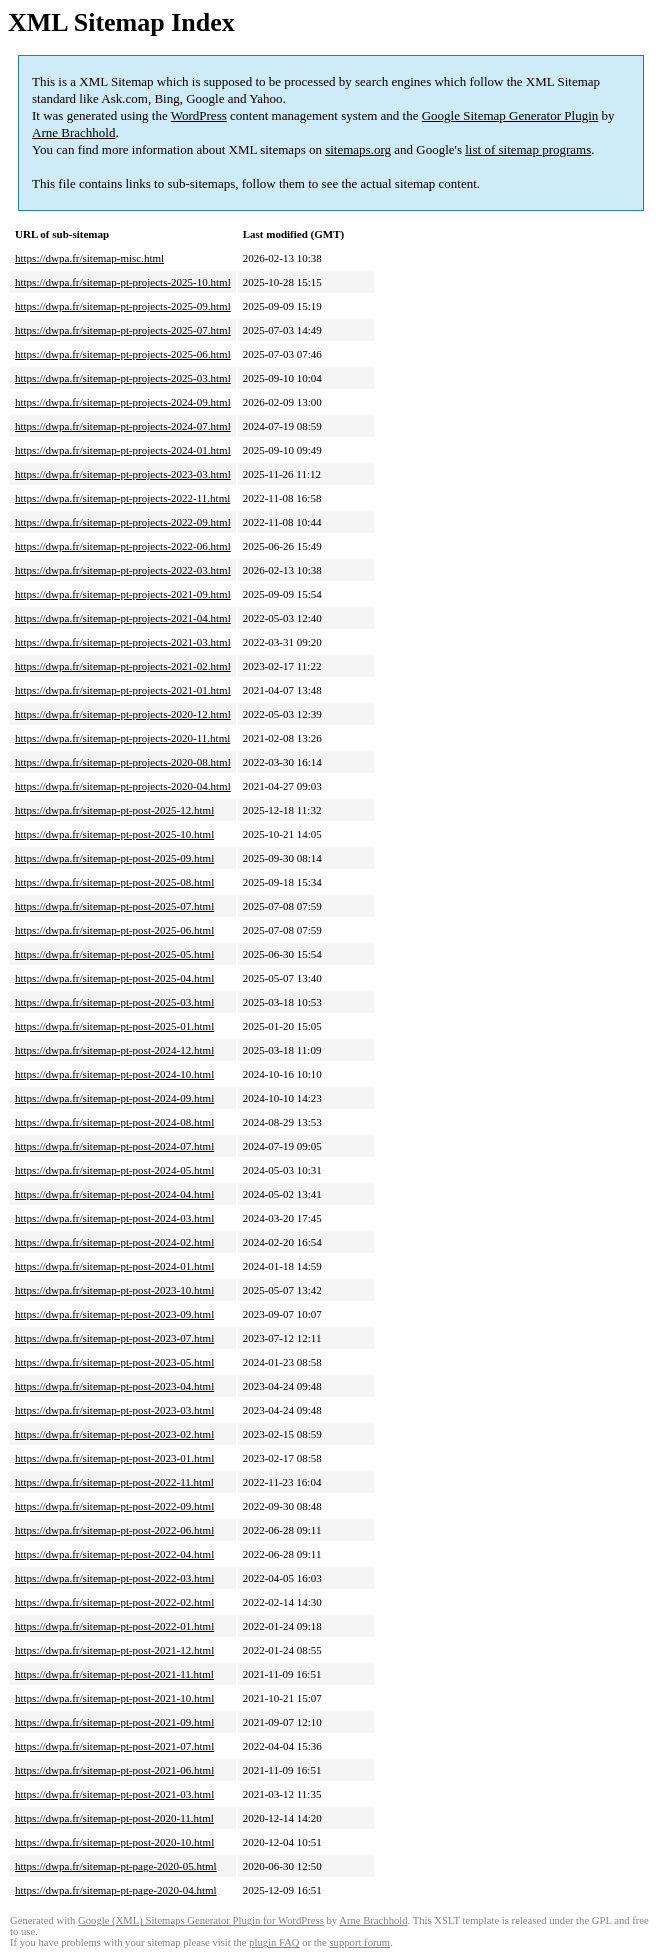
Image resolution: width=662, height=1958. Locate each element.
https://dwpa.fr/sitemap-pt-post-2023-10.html (114, 1290)
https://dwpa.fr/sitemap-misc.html (89, 258)
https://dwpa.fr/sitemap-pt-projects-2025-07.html (123, 330)
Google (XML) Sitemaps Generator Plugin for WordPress (201, 1920)
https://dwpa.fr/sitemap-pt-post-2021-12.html (114, 1650)
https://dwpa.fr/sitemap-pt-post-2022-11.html (114, 1482)
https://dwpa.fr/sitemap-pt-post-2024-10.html (114, 1074)
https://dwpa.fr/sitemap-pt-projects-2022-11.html (122, 498)
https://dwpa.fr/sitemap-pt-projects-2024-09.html (123, 402)
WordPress (199, 115)
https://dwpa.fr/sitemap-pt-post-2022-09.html (114, 1506)
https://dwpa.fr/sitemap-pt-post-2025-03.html (114, 1002)
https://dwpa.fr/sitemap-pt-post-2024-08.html (114, 1122)
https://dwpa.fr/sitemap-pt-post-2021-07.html (114, 1746)
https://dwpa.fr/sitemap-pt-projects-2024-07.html (123, 426)
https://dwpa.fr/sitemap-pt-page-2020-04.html (116, 1890)
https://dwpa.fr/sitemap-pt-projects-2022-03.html (123, 570)
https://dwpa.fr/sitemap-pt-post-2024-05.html (114, 1170)
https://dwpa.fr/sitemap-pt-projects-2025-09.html (123, 306)
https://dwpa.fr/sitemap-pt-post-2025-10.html (114, 834)
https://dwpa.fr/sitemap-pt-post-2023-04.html (114, 1386)
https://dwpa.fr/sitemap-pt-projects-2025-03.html (123, 378)
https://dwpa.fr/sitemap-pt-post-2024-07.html (114, 1146)
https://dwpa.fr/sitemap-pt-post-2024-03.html (114, 1218)
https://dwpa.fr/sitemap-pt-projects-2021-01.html (123, 690)
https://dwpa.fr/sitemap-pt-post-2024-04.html (114, 1194)
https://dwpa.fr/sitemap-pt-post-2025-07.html (114, 906)
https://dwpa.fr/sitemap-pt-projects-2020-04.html (123, 786)
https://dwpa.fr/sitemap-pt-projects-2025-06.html (123, 354)
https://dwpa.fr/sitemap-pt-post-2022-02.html (114, 1602)
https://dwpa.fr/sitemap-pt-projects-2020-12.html (123, 714)
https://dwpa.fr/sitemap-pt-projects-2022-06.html (123, 546)
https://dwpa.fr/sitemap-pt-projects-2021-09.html (123, 594)
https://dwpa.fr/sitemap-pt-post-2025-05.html (114, 954)
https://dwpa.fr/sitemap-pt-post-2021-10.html (114, 1698)
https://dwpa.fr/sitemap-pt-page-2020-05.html (116, 1866)
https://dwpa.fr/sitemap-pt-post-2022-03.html (114, 1578)
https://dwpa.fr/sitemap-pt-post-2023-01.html (114, 1458)
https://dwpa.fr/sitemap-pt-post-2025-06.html (114, 930)
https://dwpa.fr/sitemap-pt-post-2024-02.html (114, 1242)
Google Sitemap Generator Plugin (510, 115)
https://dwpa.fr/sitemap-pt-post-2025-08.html (114, 882)
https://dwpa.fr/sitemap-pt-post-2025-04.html (114, 978)
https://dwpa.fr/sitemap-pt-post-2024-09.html (114, 1098)
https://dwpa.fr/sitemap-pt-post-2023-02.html (114, 1434)
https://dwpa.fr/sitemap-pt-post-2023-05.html (114, 1362)
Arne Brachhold (73, 132)
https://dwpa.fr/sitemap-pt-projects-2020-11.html (122, 738)
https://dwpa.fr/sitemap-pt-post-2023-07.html (114, 1338)
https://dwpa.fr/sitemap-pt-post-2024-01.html (114, 1266)
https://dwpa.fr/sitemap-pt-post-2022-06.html (114, 1530)
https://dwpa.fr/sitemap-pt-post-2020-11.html (114, 1818)
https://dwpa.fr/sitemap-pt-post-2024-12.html (114, 1050)
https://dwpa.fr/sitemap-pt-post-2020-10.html (114, 1842)
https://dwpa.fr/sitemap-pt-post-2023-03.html (114, 1410)
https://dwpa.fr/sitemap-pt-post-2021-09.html (114, 1722)
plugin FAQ (274, 1942)
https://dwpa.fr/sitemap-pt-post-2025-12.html (114, 810)
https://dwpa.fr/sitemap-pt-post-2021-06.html (114, 1770)
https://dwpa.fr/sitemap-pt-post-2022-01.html (114, 1626)
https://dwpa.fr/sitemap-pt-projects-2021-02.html (123, 666)
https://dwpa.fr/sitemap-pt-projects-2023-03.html (123, 474)
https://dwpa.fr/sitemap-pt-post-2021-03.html (114, 1794)
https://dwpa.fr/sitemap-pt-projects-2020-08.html (123, 762)
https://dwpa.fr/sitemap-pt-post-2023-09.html (114, 1314)
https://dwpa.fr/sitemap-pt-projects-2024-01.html (123, 450)
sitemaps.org (358, 149)
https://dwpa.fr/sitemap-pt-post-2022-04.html (114, 1554)
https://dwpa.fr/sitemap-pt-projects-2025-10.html (123, 282)
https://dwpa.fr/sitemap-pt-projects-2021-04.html (123, 618)
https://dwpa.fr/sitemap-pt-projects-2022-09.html (123, 522)
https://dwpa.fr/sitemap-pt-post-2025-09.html (114, 858)
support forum (359, 1942)
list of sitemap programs (528, 149)
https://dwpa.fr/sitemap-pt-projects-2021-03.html (123, 642)
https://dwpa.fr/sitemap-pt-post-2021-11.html (114, 1674)
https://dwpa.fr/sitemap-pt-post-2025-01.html (114, 1026)
